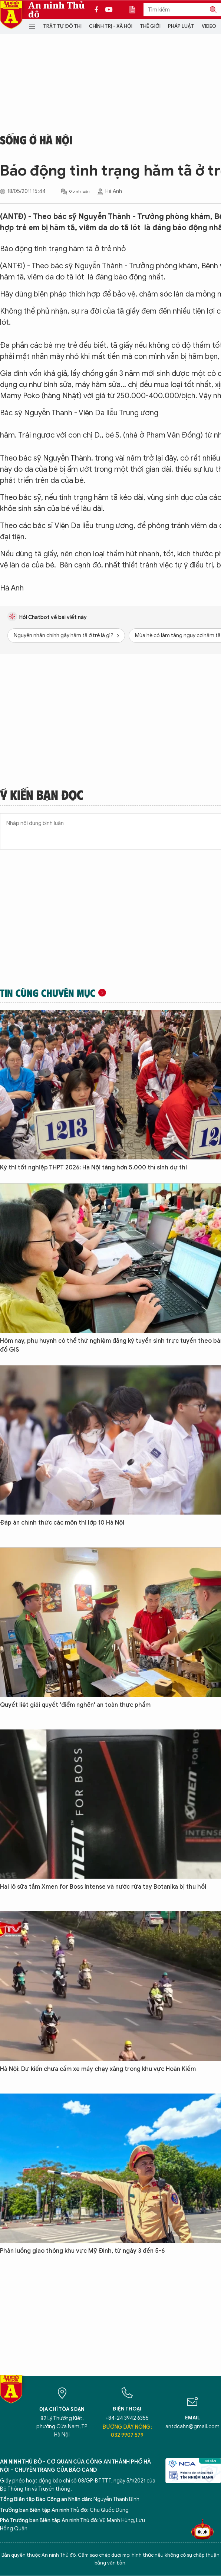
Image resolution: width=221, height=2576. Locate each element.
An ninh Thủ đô (56, 10)
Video (209, 26)
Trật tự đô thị (62, 26)
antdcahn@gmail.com (192, 2426)
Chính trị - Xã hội (110, 26)
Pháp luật (181, 26)
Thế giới (150, 26)
